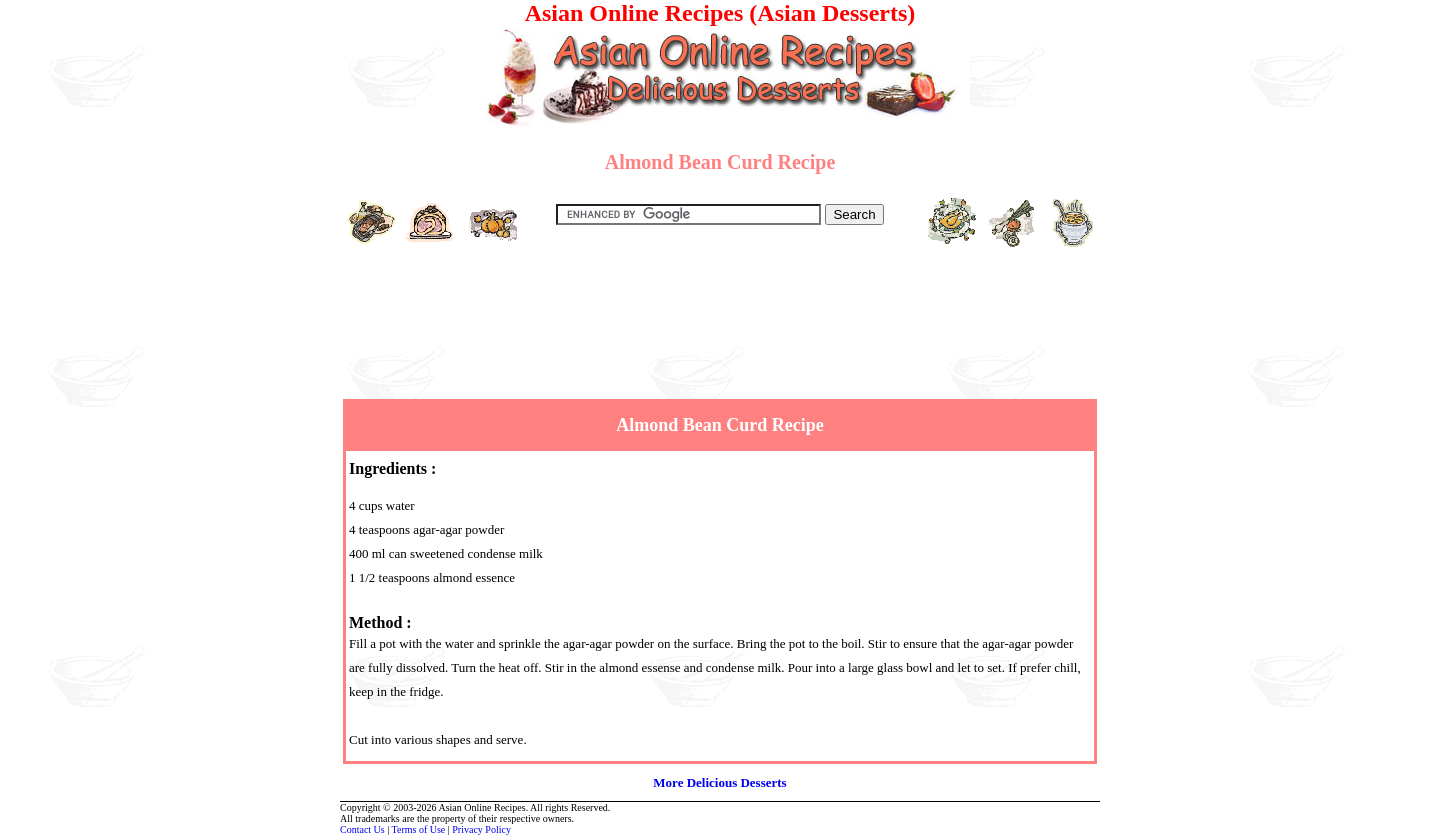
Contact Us (362, 829)
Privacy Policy (481, 829)
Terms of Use (419, 829)
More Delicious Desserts (719, 782)
